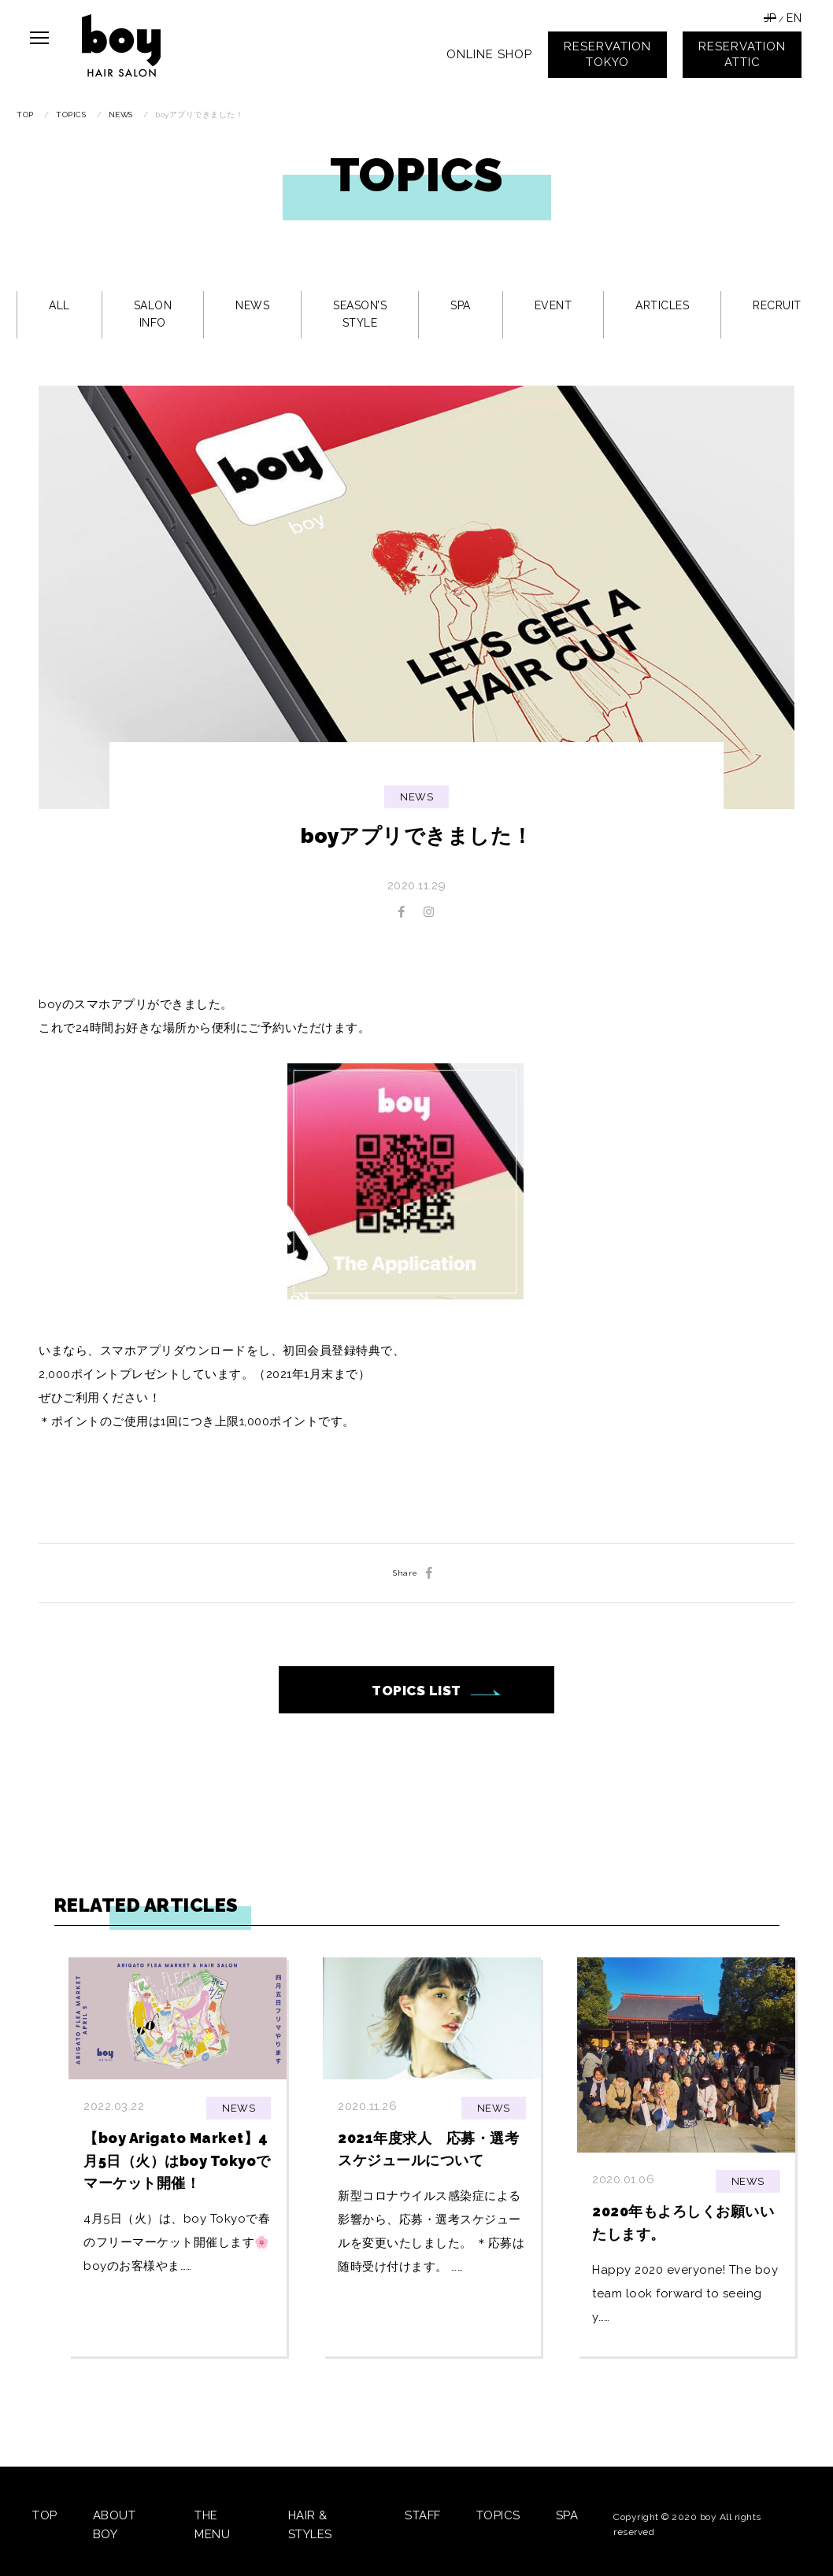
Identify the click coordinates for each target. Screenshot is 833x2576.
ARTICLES (662, 305)
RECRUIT (777, 305)
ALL (59, 305)
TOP (44, 2515)
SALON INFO (153, 314)
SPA (460, 305)
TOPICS (498, 2515)
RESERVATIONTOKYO (607, 54)
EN (794, 18)
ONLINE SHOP (489, 54)
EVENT (553, 305)
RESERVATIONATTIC (742, 54)
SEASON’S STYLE (360, 314)
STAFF (423, 2515)
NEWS (252, 305)
